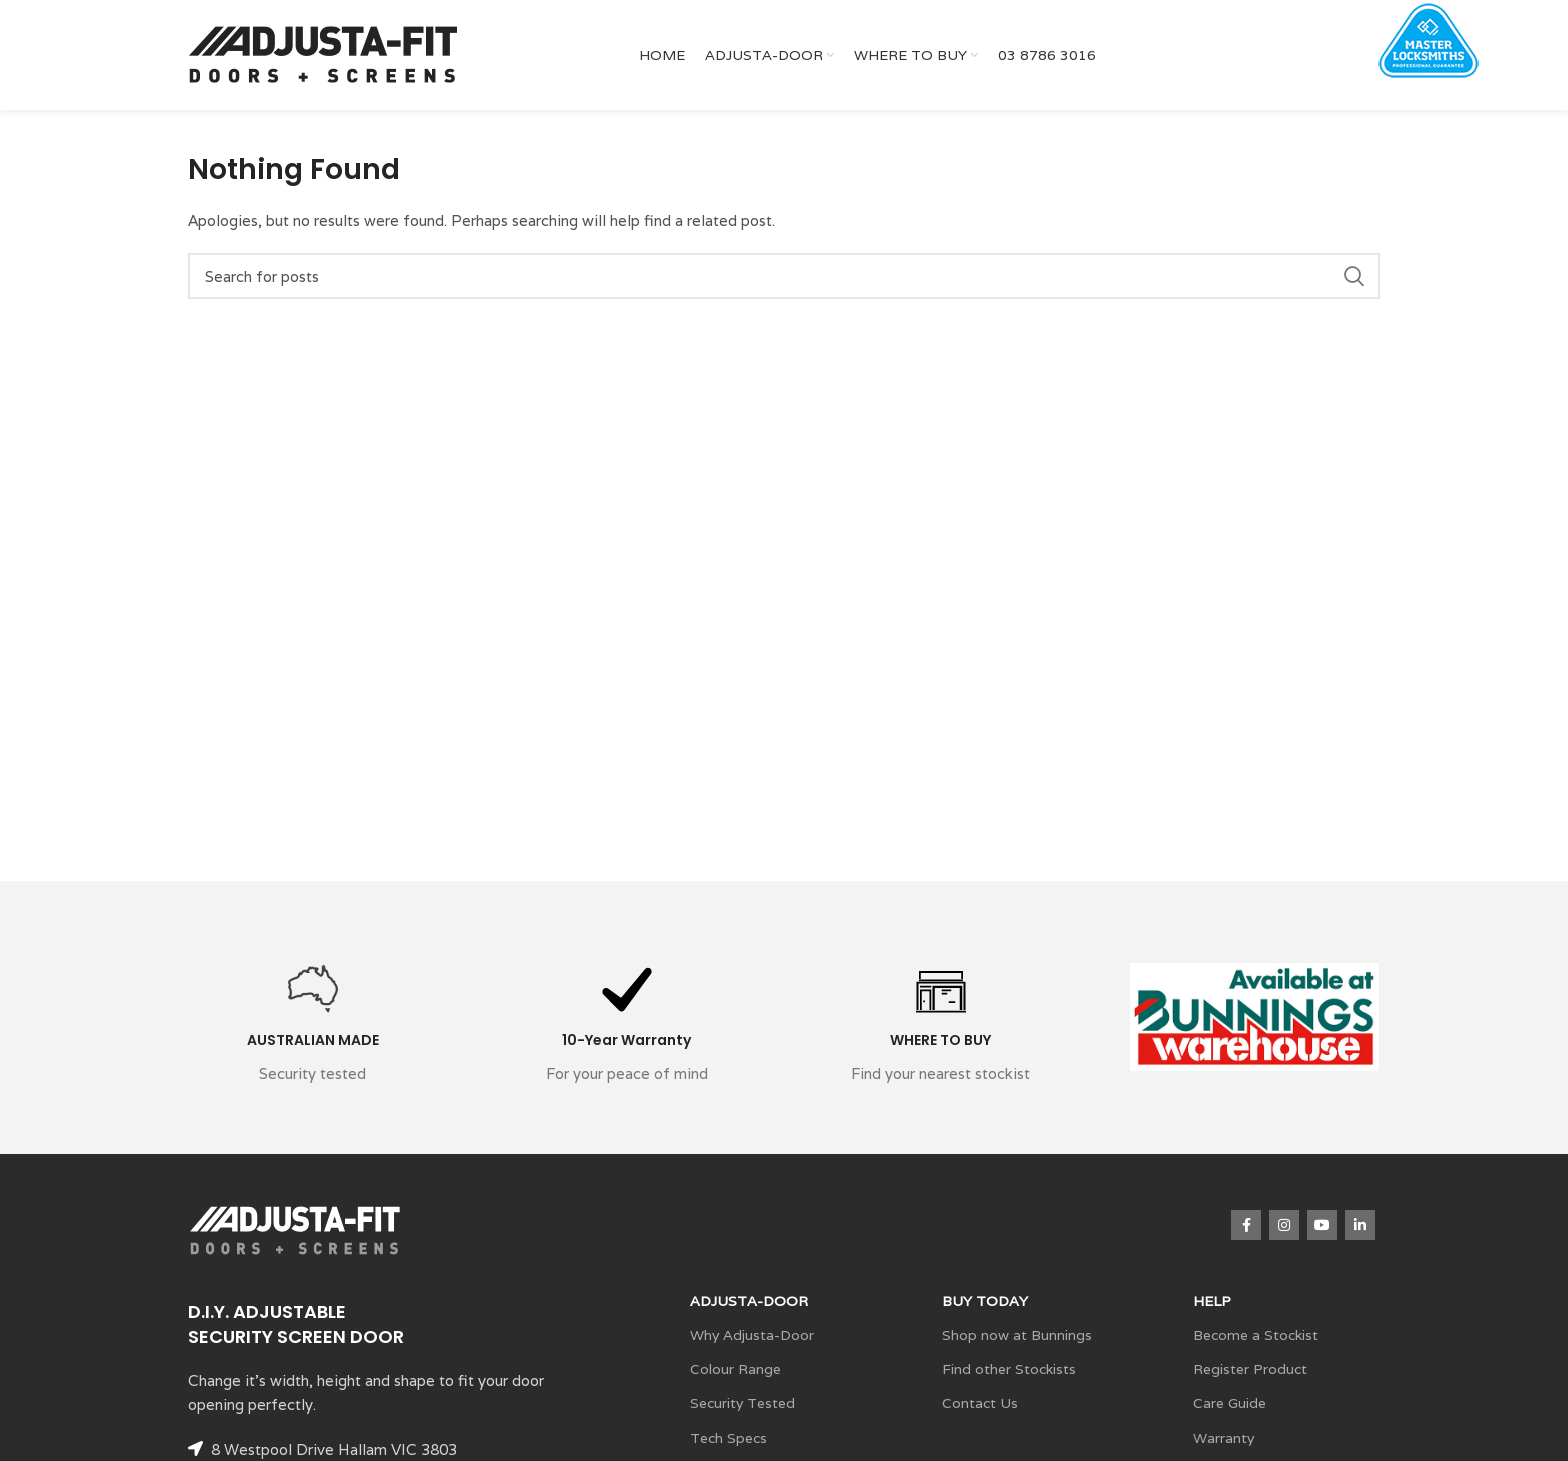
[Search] (784, 276)
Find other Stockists (1009, 1369)
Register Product (1250, 1369)
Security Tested (742, 1403)
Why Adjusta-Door (752, 1335)
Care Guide (1229, 1403)
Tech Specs (728, 1438)
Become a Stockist (1255, 1335)
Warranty (1223, 1438)
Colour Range (735, 1369)
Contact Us (980, 1403)
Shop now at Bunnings (1017, 1335)
